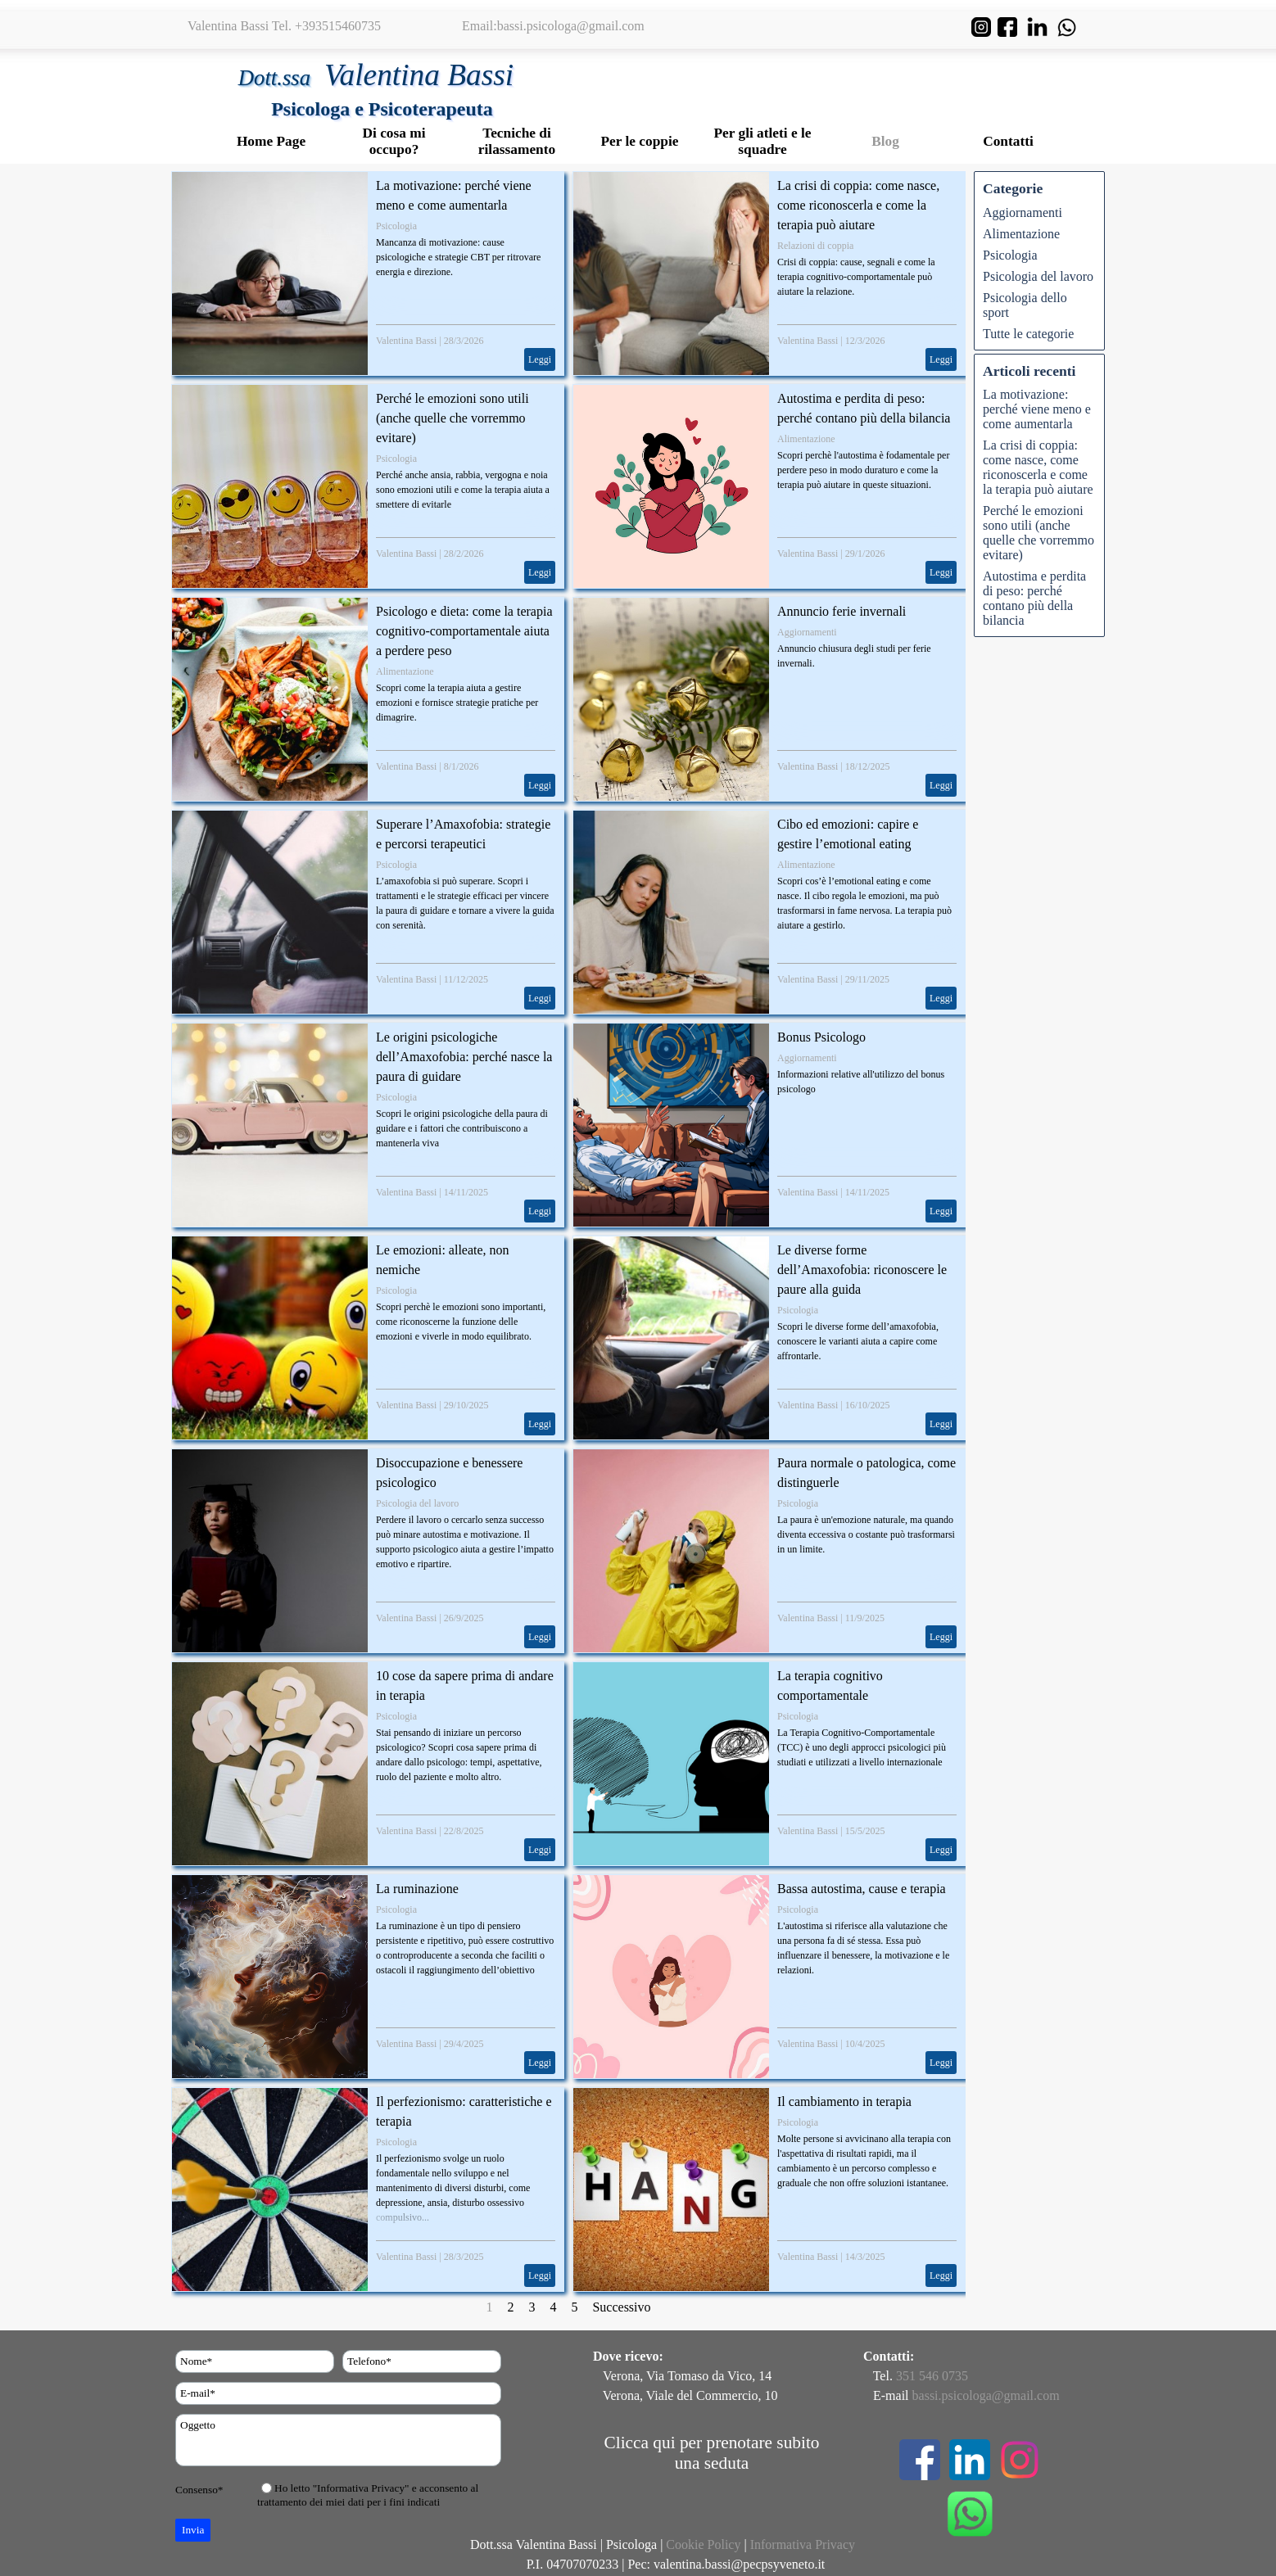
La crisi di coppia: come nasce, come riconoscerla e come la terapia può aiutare (858, 205)
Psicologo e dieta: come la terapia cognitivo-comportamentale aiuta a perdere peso (464, 631)
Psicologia (396, 226)
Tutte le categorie (1028, 334)
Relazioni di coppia (815, 245)
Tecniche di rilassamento (516, 141)
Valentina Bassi (406, 340)
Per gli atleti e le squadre (763, 141)
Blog (885, 141)
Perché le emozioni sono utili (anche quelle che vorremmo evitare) (452, 418)
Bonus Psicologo (821, 1037)
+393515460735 (338, 26)
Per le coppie (640, 141)
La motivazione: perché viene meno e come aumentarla (1037, 409)
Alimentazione (806, 439)
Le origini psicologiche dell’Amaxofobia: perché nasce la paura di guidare (464, 1056)
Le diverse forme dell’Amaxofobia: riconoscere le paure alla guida (862, 1269)
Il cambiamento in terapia (844, 2101)
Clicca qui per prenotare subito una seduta (712, 2453)
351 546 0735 (932, 2376)
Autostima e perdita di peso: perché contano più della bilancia (1034, 598)
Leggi (539, 359)
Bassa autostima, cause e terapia (861, 1889)
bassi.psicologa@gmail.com (571, 26)
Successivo (621, 2307)
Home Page (271, 141)
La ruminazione (417, 1889)
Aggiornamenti (807, 632)
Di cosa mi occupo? (393, 141)
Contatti (1008, 141)
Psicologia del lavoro (417, 1503)
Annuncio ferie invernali (841, 611)
